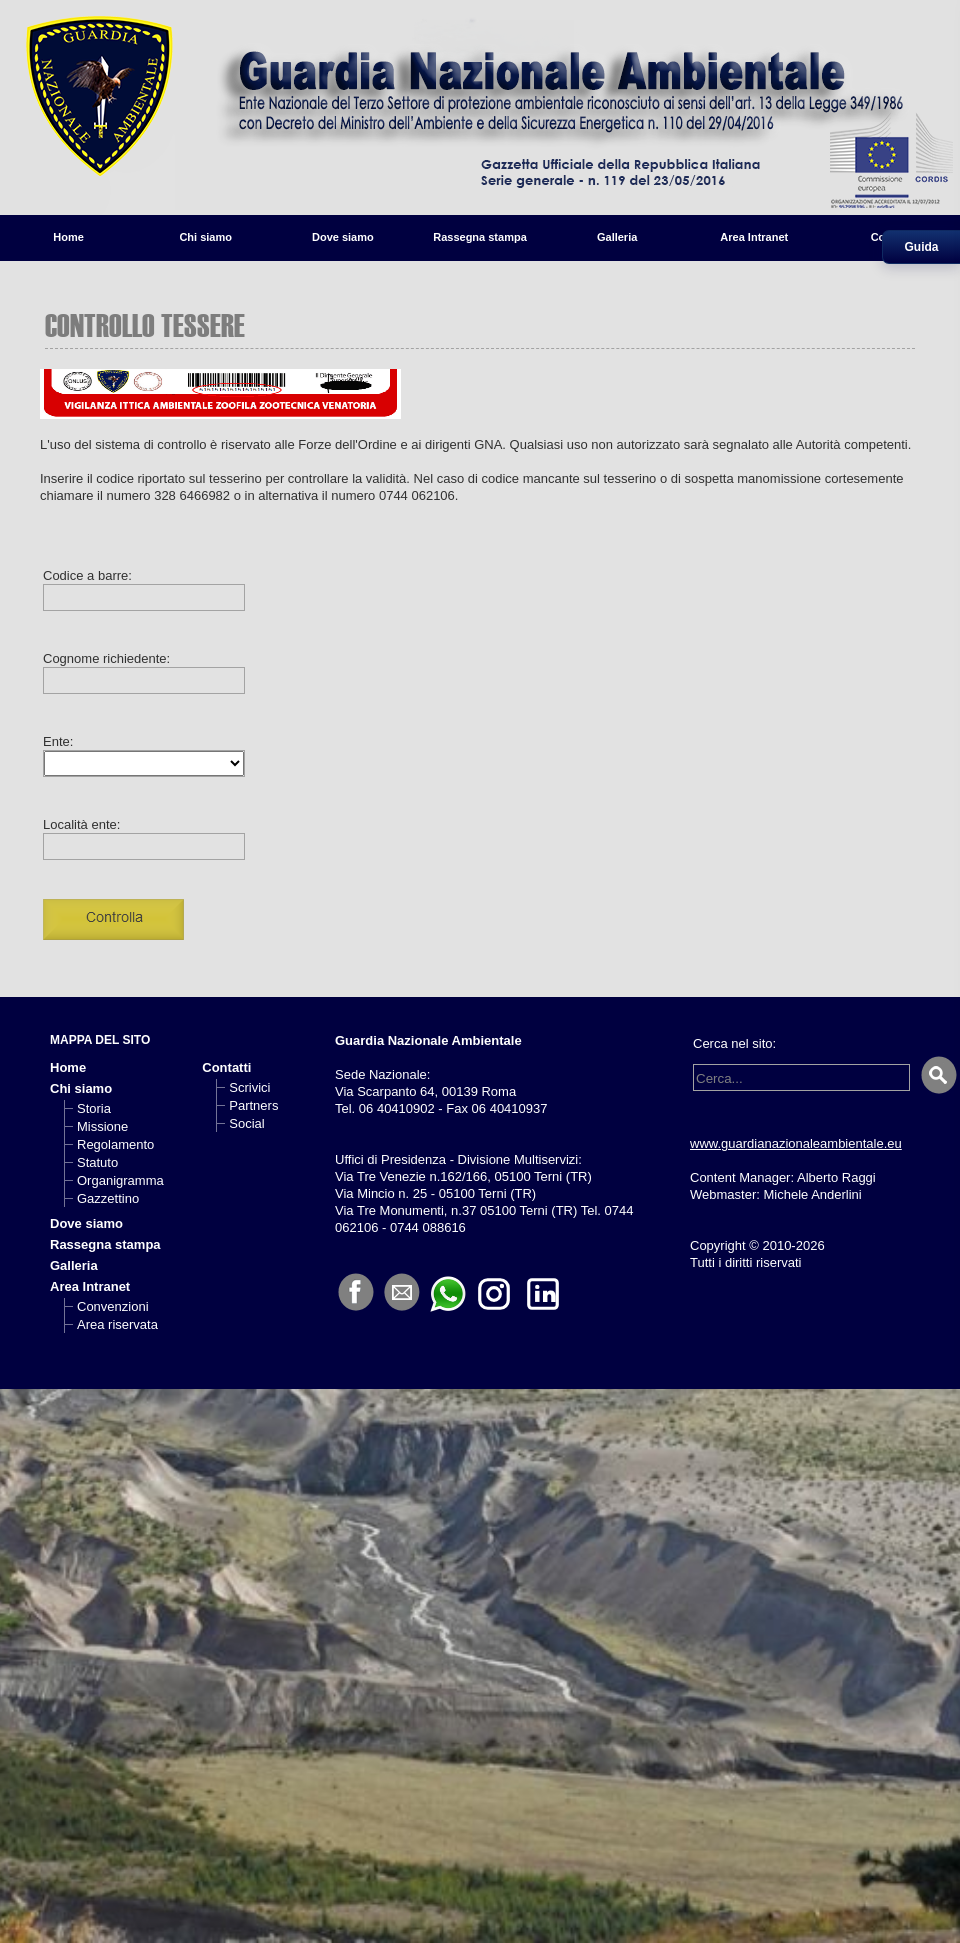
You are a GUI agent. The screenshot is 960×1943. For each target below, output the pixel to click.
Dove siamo (343, 237)
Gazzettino (108, 1198)
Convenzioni (113, 1306)
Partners (253, 1105)
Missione (102, 1126)
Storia (94, 1108)
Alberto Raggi (836, 1177)
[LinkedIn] (543, 1292)
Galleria (617, 237)
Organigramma (120, 1180)
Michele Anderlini (812, 1194)
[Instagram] (494, 1292)
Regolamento (115, 1144)
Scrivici (249, 1087)
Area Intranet (754, 237)
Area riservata (117, 1324)
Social (246, 1123)
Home (68, 237)
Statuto (97, 1162)
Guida (921, 247)
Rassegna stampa (480, 237)
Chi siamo (205, 237)
